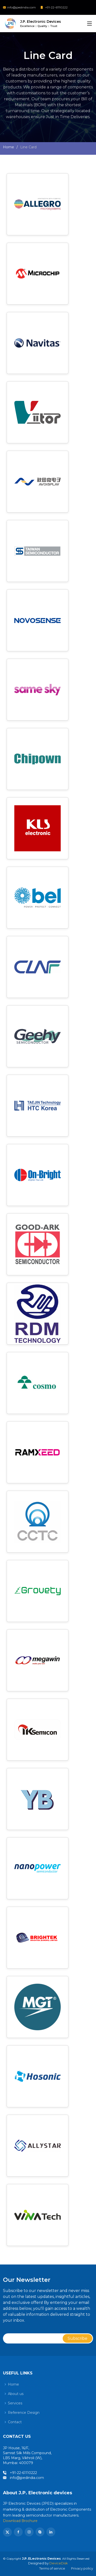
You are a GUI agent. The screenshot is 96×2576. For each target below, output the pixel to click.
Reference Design (23, 2412)
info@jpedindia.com (21, 7)
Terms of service (52, 2568)
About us (15, 2393)
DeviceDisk (58, 2563)
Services (15, 2403)
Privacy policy (82, 2568)
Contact (15, 2422)
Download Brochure (20, 2521)
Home (8, 147)
